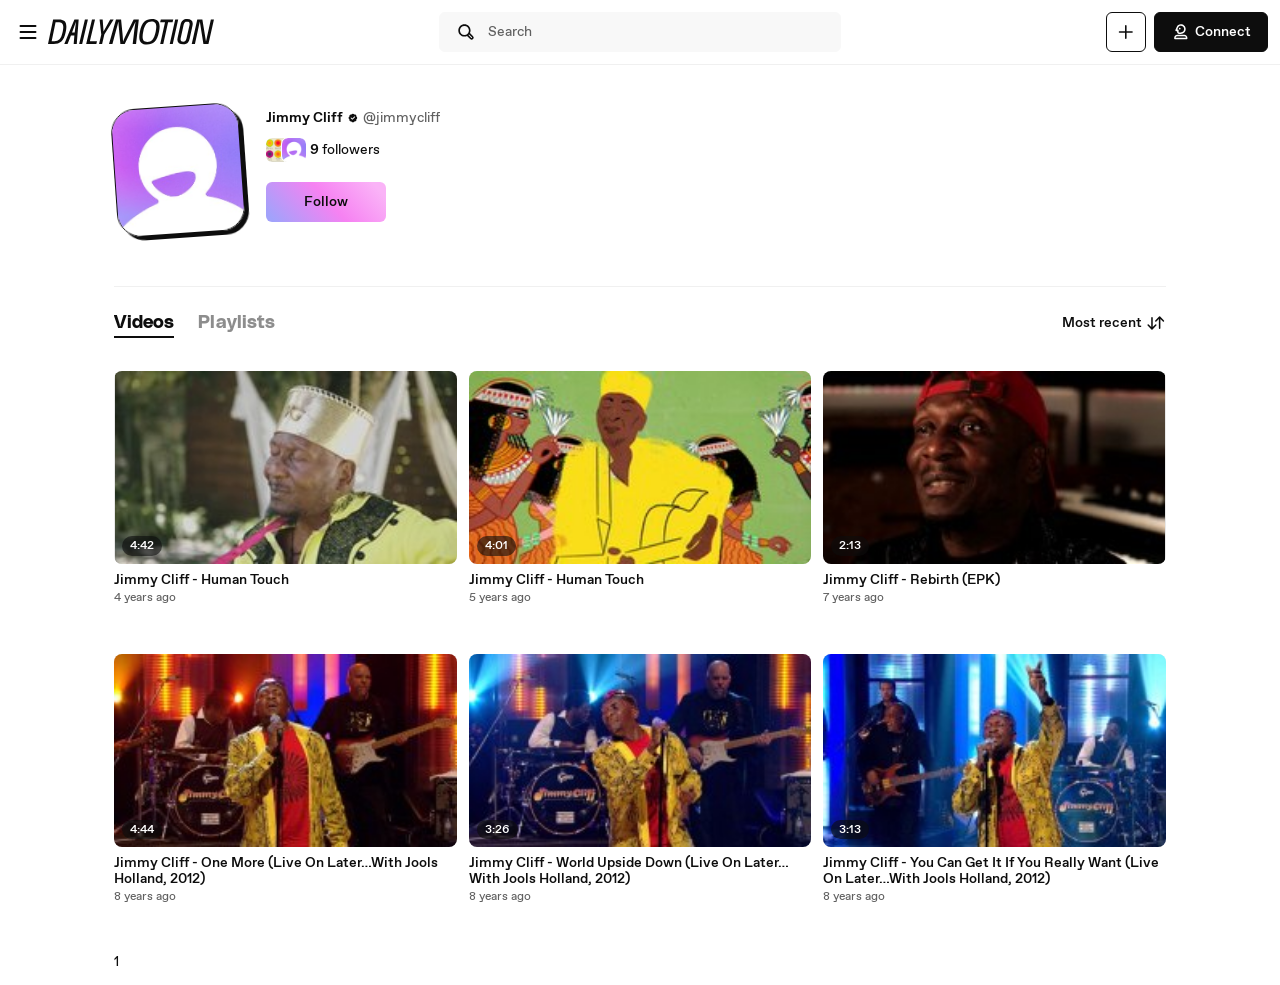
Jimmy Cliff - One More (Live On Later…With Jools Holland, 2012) (276, 871)
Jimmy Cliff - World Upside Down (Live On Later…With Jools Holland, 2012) (629, 871)
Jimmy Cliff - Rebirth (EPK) (911, 580)
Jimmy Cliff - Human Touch (201, 580)
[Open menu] (28, 32)
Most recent (1114, 323)
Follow (326, 202)
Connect (1211, 32)
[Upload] (1126, 32)
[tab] (144, 323)
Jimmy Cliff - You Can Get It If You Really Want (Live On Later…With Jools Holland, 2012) (991, 871)
